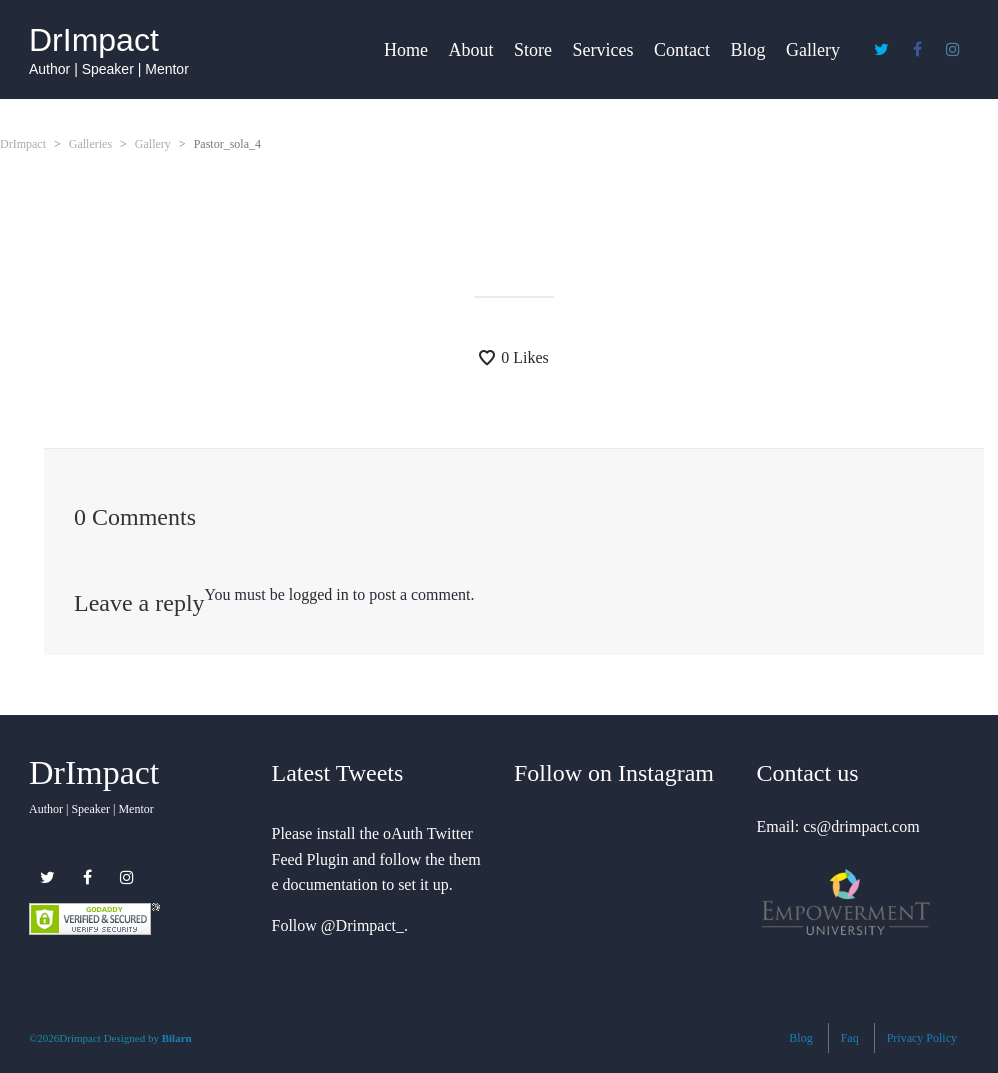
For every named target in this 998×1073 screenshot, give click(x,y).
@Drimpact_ (362, 925)
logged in (319, 594)
